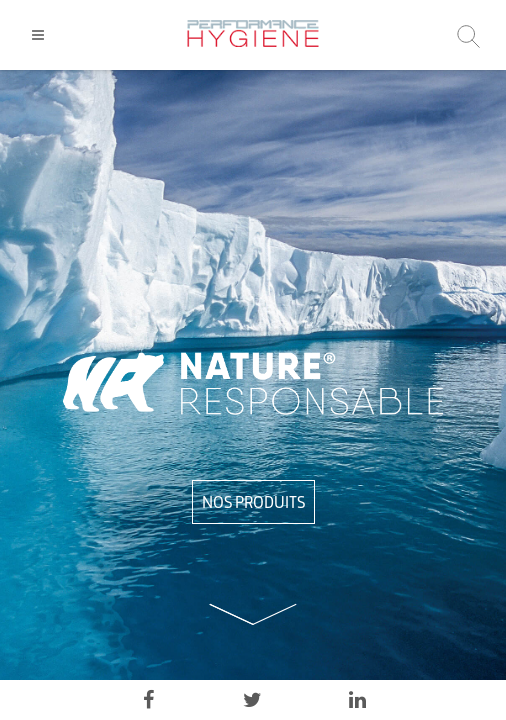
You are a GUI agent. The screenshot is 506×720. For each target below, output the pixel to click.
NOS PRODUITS (253, 502)
